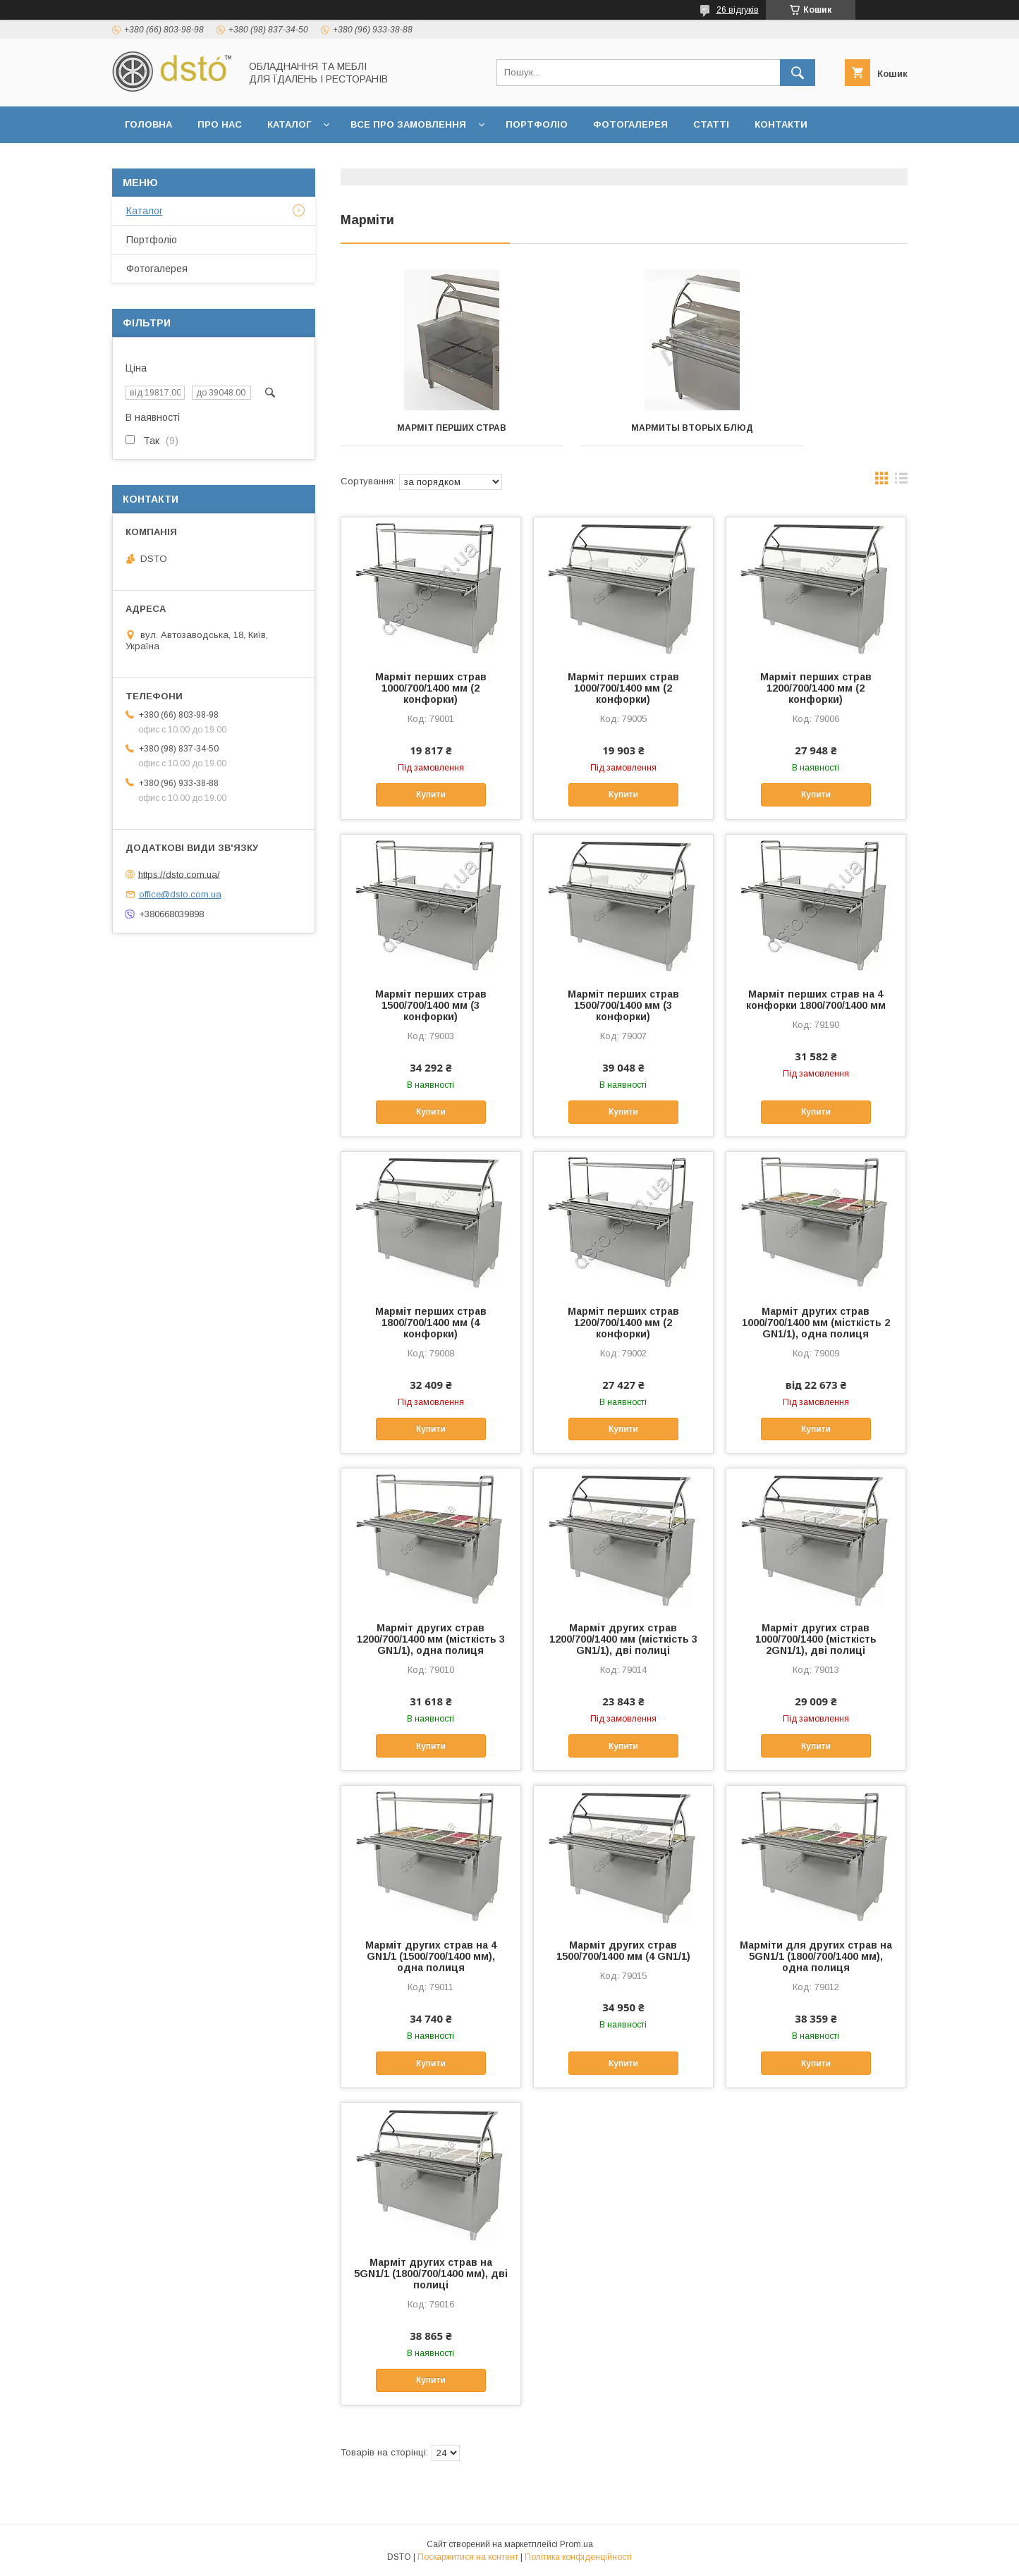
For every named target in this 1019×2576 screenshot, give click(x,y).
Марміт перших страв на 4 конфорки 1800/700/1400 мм (816, 999)
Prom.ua (576, 2544)
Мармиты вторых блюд (624, 428)
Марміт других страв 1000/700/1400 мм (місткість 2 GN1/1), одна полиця (816, 1322)
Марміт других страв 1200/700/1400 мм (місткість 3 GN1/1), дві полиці (623, 1639)
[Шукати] (797, 72)
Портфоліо (537, 124)
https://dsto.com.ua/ (179, 874)
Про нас (219, 124)
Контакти (781, 124)
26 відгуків (737, 10)
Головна (148, 124)
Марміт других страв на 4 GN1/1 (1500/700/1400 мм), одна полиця (430, 1956)
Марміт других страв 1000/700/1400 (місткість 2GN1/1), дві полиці (816, 1639)
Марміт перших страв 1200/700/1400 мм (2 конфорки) (816, 688)
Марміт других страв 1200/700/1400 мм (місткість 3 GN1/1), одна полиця (431, 1639)
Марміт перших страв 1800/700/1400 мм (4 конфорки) (431, 1322)
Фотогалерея (630, 124)
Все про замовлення (408, 124)
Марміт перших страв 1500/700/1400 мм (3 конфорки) (431, 1005)
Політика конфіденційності (578, 2557)
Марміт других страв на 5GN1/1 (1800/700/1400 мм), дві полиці (431, 2273)
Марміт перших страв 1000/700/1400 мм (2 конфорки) (431, 688)
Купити (431, 794)
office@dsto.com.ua (180, 894)
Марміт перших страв (429, 428)
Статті (711, 124)
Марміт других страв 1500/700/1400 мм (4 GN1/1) (623, 1950)
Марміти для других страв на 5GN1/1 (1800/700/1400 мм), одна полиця (816, 1956)
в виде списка (901, 481)
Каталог (289, 124)
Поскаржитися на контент (467, 2557)
